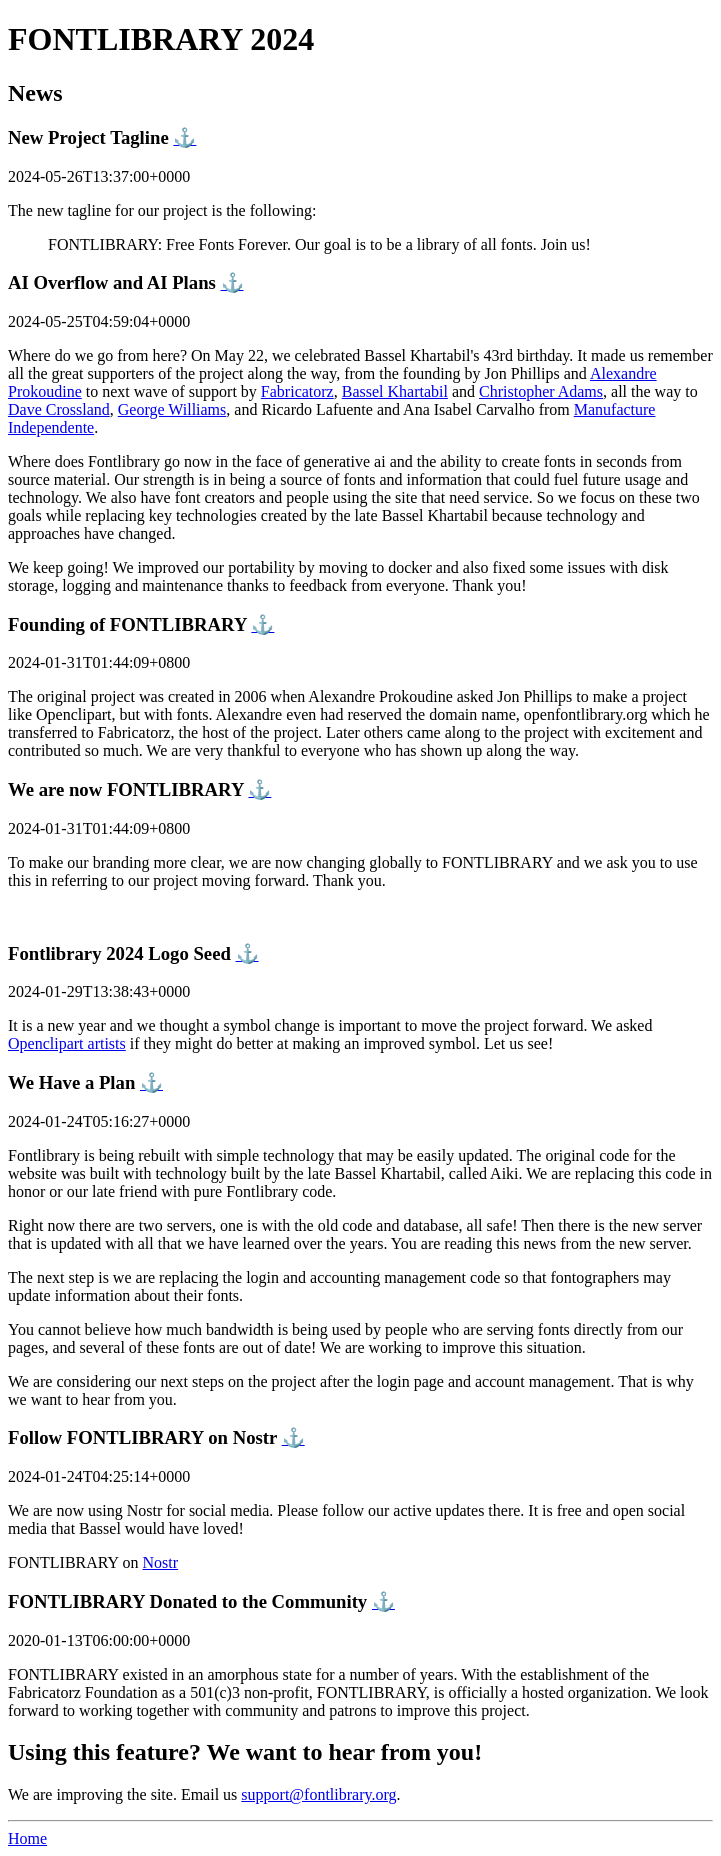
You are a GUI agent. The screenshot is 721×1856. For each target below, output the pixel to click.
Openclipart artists (67, 1043)
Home (27, 1838)
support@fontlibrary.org (318, 1794)
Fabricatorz (297, 391)
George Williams (172, 409)
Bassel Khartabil (395, 391)
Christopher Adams (541, 391)
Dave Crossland (59, 409)
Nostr (161, 1562)
